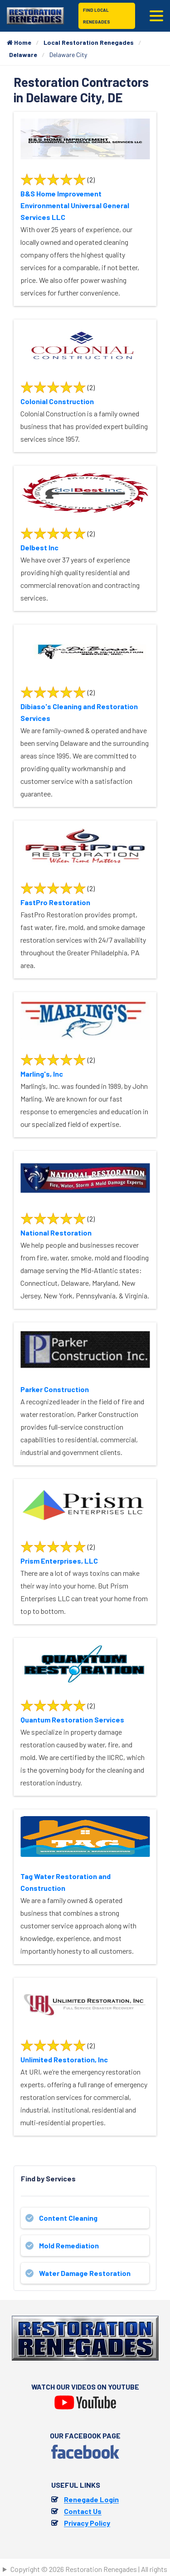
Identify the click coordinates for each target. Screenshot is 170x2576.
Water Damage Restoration (85, 2273)
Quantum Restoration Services (72, 1719)
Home (19, 42)
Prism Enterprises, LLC (59, 1560)
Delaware (23, 54)
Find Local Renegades (96, 15)
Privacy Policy (87, 2523)
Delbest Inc (39, 547)
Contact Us (83, 2511)
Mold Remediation (69, 2245)
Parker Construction (54, 1389)
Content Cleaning (68, 2217)
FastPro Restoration (55, 902)
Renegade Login (91, 2499)
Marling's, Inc (41, 1073)
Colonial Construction (57, 401)
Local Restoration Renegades (89, 42)
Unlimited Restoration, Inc (64, 2059)
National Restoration (56, 1232)
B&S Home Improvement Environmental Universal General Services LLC (74, 205)
